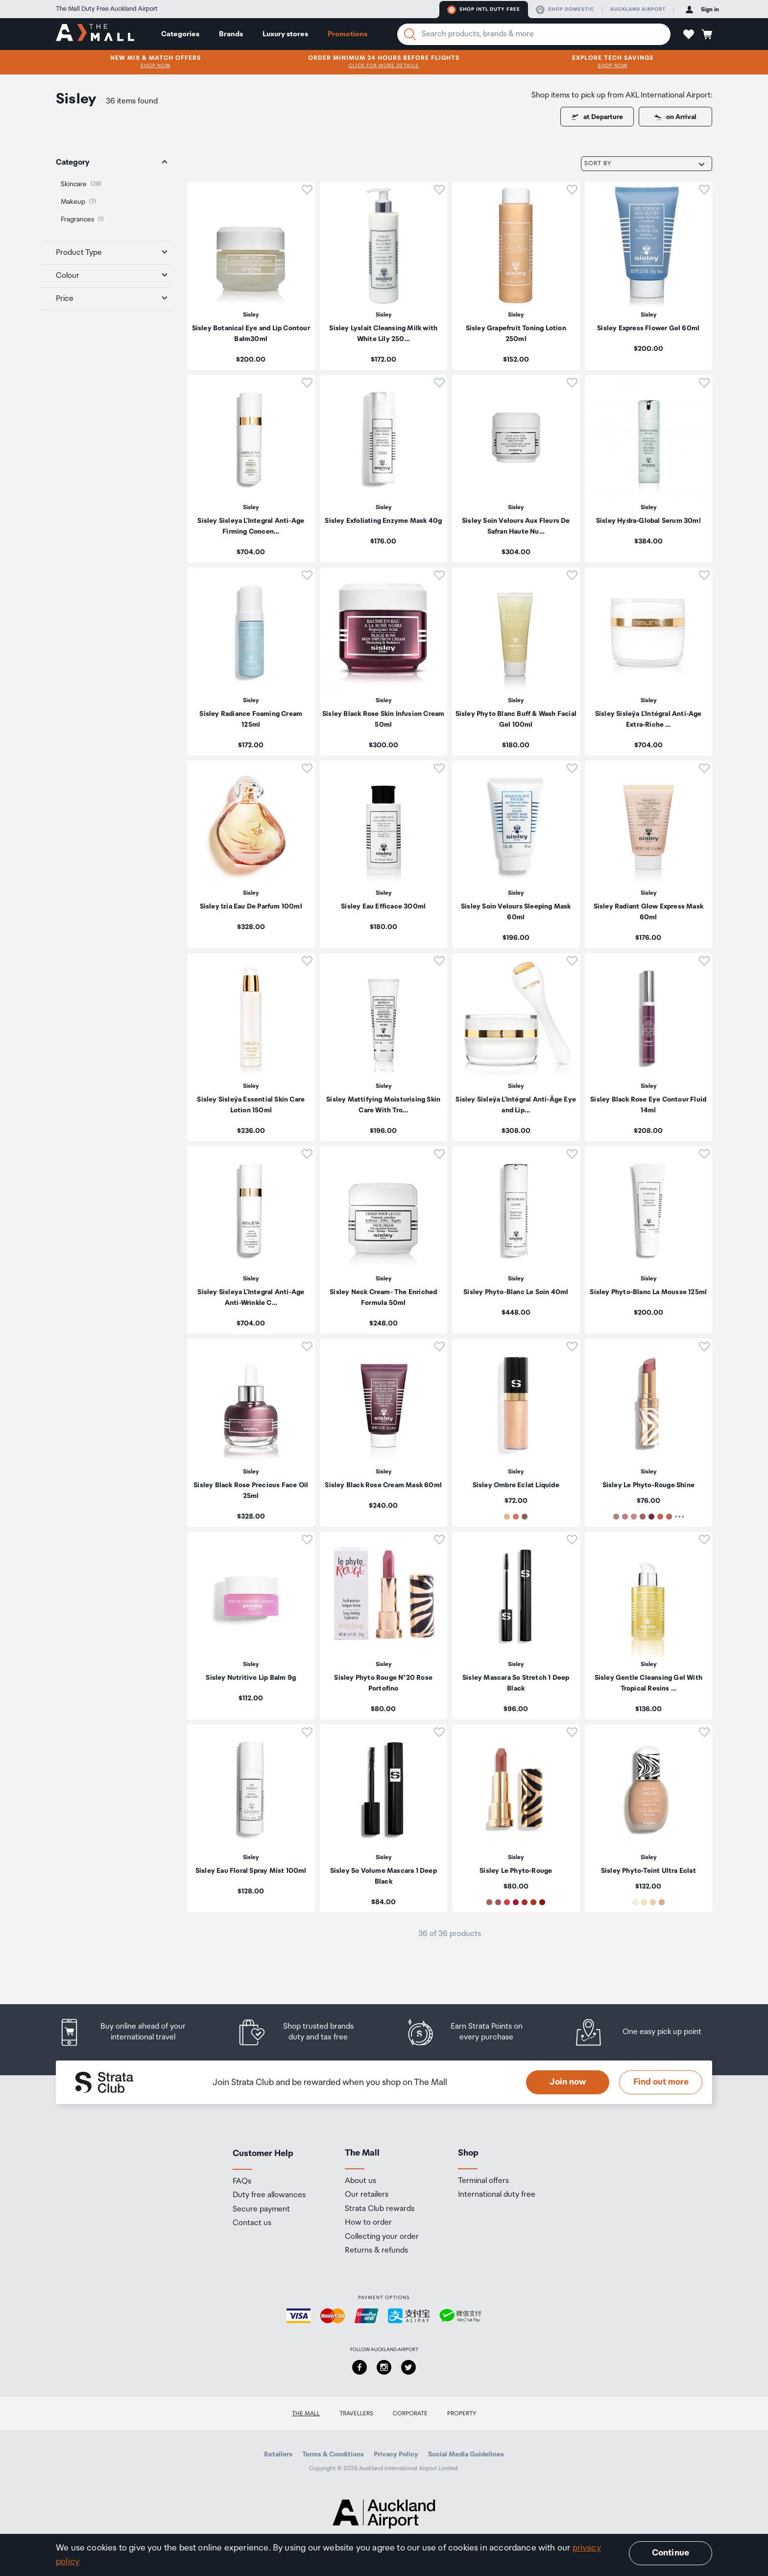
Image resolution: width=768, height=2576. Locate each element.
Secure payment (261, 2209)
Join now (568, 2082)
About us (360, 2181)
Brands (231, 34)
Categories (180, 34)
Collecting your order (382, 2237)
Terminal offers (483, 2181)
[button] (688, 34)
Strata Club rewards (379, 2209)
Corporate (410, 2413)
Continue (670, 2553)
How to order (368, 2222)
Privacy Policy (396, 2454)
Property (462, 2413)
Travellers (356, 2413)
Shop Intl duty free (483, 9)
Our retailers (366, 2194)
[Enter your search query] (534, 34)
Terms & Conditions (333, 2454)
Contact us (252, 2223)
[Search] (410, 34)
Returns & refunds (376, 2250)
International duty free (496, 2194)
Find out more (661, 2082)
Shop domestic (565, 9)
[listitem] (251, 275)
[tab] (106, 162)
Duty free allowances (269, 2195)
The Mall (306, 2413)
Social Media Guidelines (466, 2454)
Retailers (278, 2454)
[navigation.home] (95, 34)
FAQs (242, 2181)
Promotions (347, 34)
